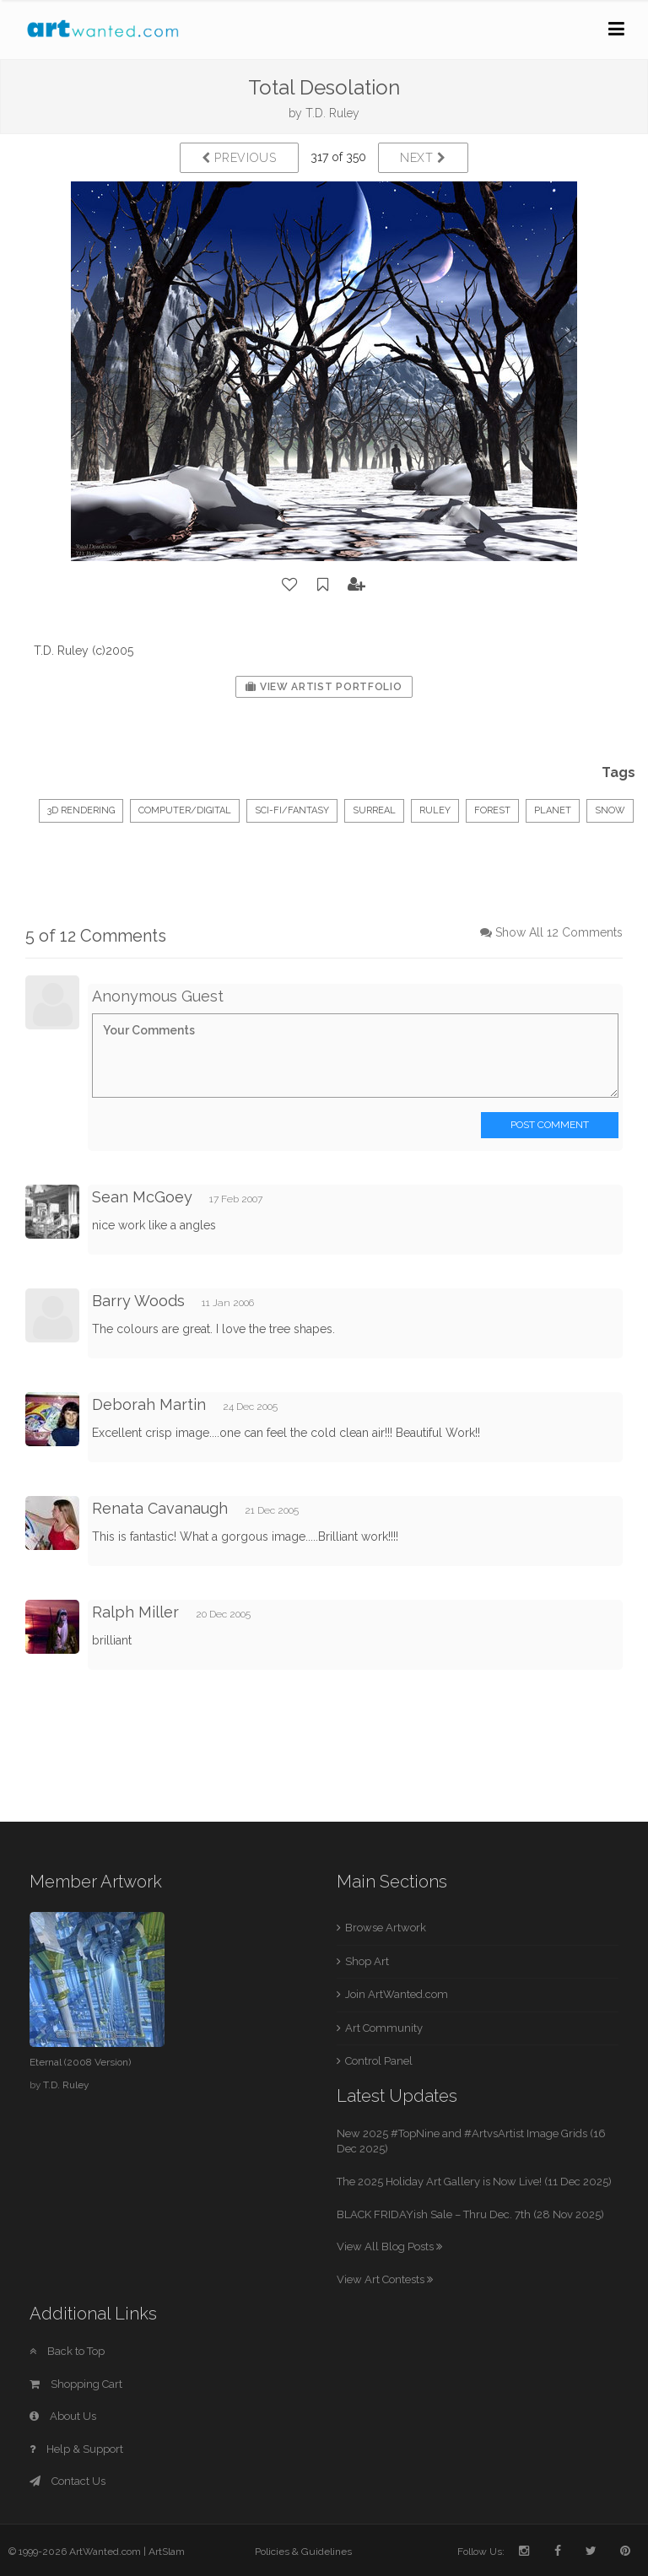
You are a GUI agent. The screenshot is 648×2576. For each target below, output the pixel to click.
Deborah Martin (149, 1404)
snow (610, 810)
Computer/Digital (184, 810)
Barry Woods (138, 1301)
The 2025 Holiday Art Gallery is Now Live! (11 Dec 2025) (474, 2181)
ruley (435, 810)
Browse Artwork (385, 1927)
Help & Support (76, 2449)
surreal (374, 810)
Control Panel (379, 2061)
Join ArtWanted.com (396, 1994)
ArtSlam (166, 2551)
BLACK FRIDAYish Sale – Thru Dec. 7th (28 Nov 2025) (470, 2214)
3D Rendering (81, 810)
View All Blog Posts (389, 2246)
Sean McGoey (142, 1197)
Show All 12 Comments (559, 932)
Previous (239, 158)
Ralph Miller (135, 1612)
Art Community (384, 2028)
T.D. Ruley (332, 113)
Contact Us (67, 2481)
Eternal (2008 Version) (80, 2062)
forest (492, 810)
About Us (63, 2416)
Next (423, 158)
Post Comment (549, 1125)
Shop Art (367, 1961)
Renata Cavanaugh (160, 1508)
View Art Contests (385, 2279)
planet (552, 810)
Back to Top (67, 2351)
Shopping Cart (76, 2384)
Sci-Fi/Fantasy (292, 810)
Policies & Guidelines (303, 2551)
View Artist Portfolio (324, 687)
